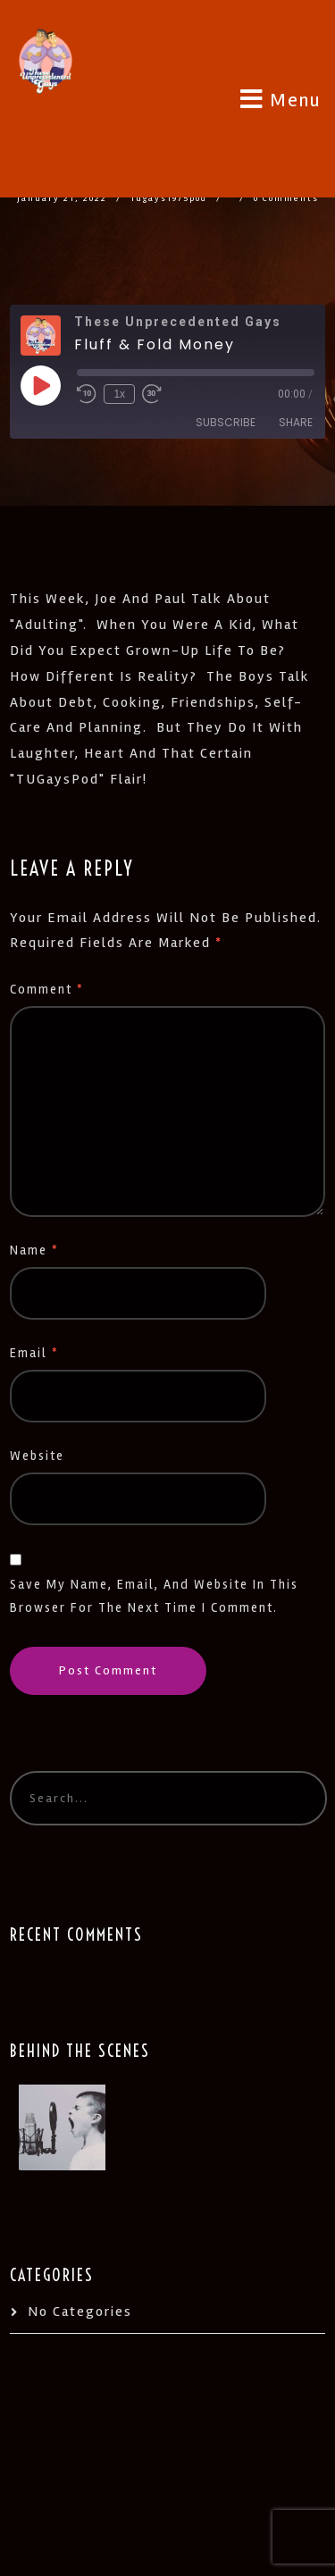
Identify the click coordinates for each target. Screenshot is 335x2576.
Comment (47, 989)
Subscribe (225, 422)
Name (34, 1250)
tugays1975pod (168, 198)
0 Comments (286, 198)
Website (37, 1456)
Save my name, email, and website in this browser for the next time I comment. (154, 1596)
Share (296, 422)
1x (119, 394)
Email (34, 1353)
